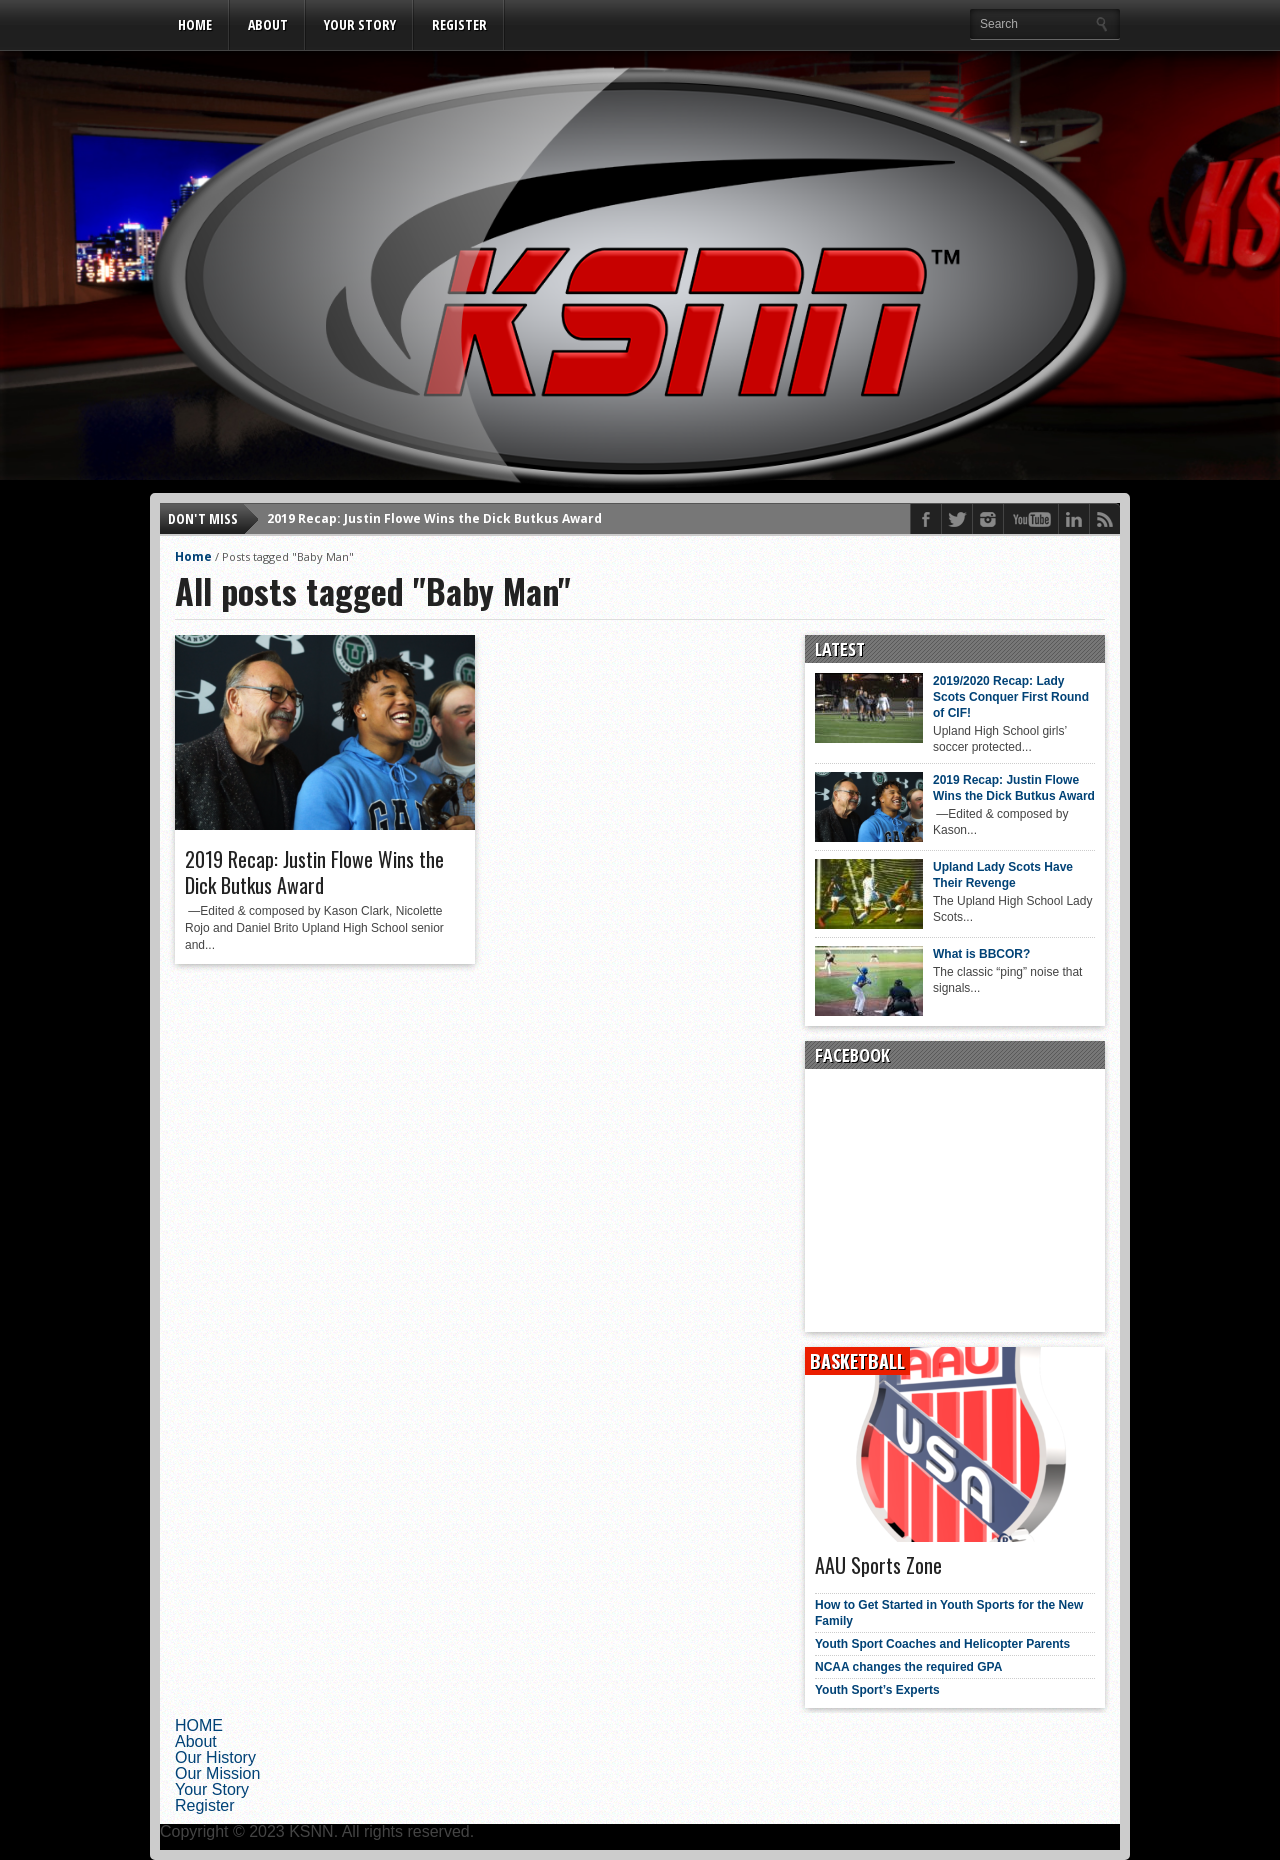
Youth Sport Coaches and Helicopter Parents (942, 1644)
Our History (215, 1757)
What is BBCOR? (981, 954)
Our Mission (217, 1773)
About (268, 24)
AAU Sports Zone (878, 1565)
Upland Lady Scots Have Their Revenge (1003, 875)
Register (459, 24)
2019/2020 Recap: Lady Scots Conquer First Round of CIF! (1011, 697)
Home (193, 556)
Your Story (360, 24)
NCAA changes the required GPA (908, 1667)
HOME (195, 24)
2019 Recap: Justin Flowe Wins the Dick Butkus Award (434, 518)
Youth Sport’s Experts (877, 1690)
